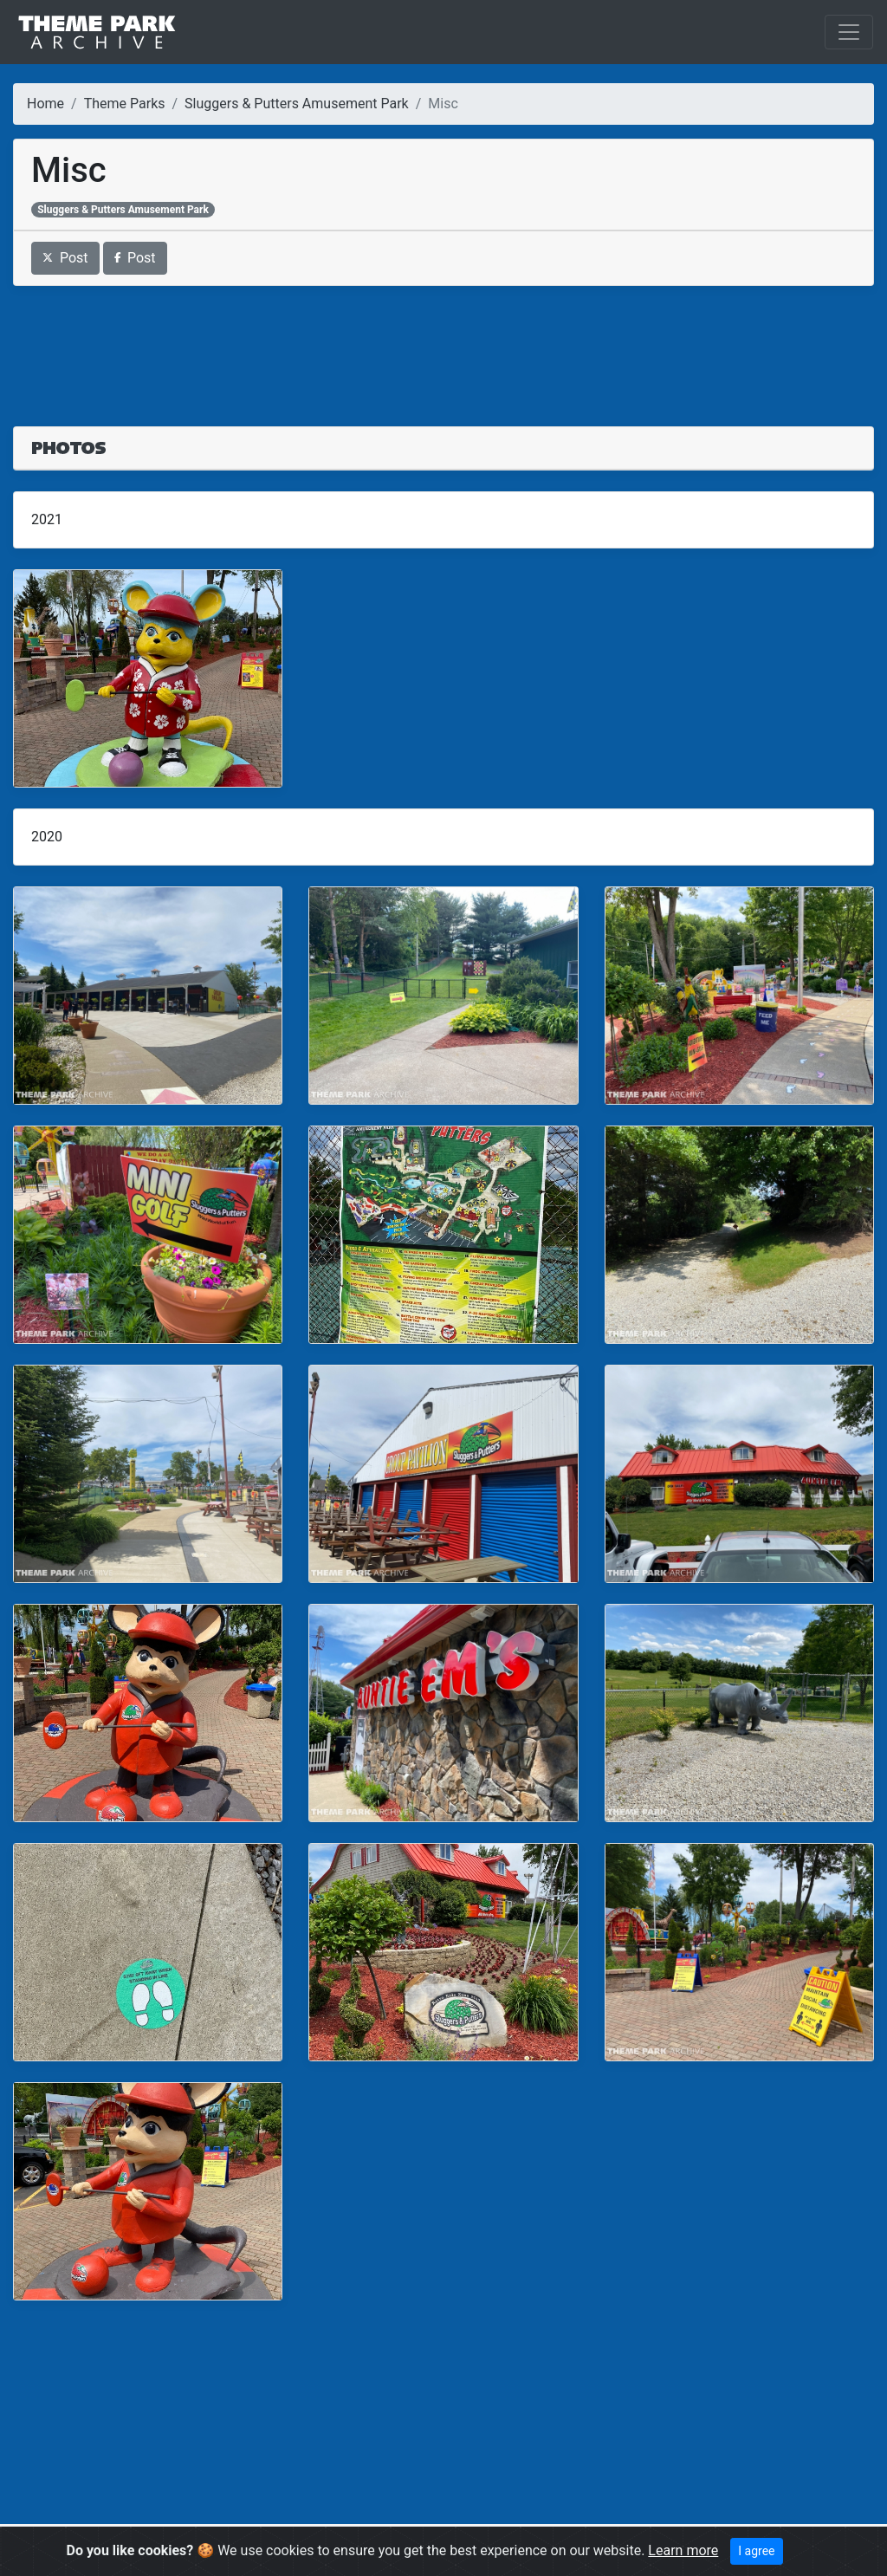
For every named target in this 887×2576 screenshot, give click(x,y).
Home (45, 103)
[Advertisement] (443, 346)
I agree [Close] (756, 2551)
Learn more (683, 2550)
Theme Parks (124, 103)
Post (65, 258)
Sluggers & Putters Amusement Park (297, 103)
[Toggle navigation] (849, 32)
